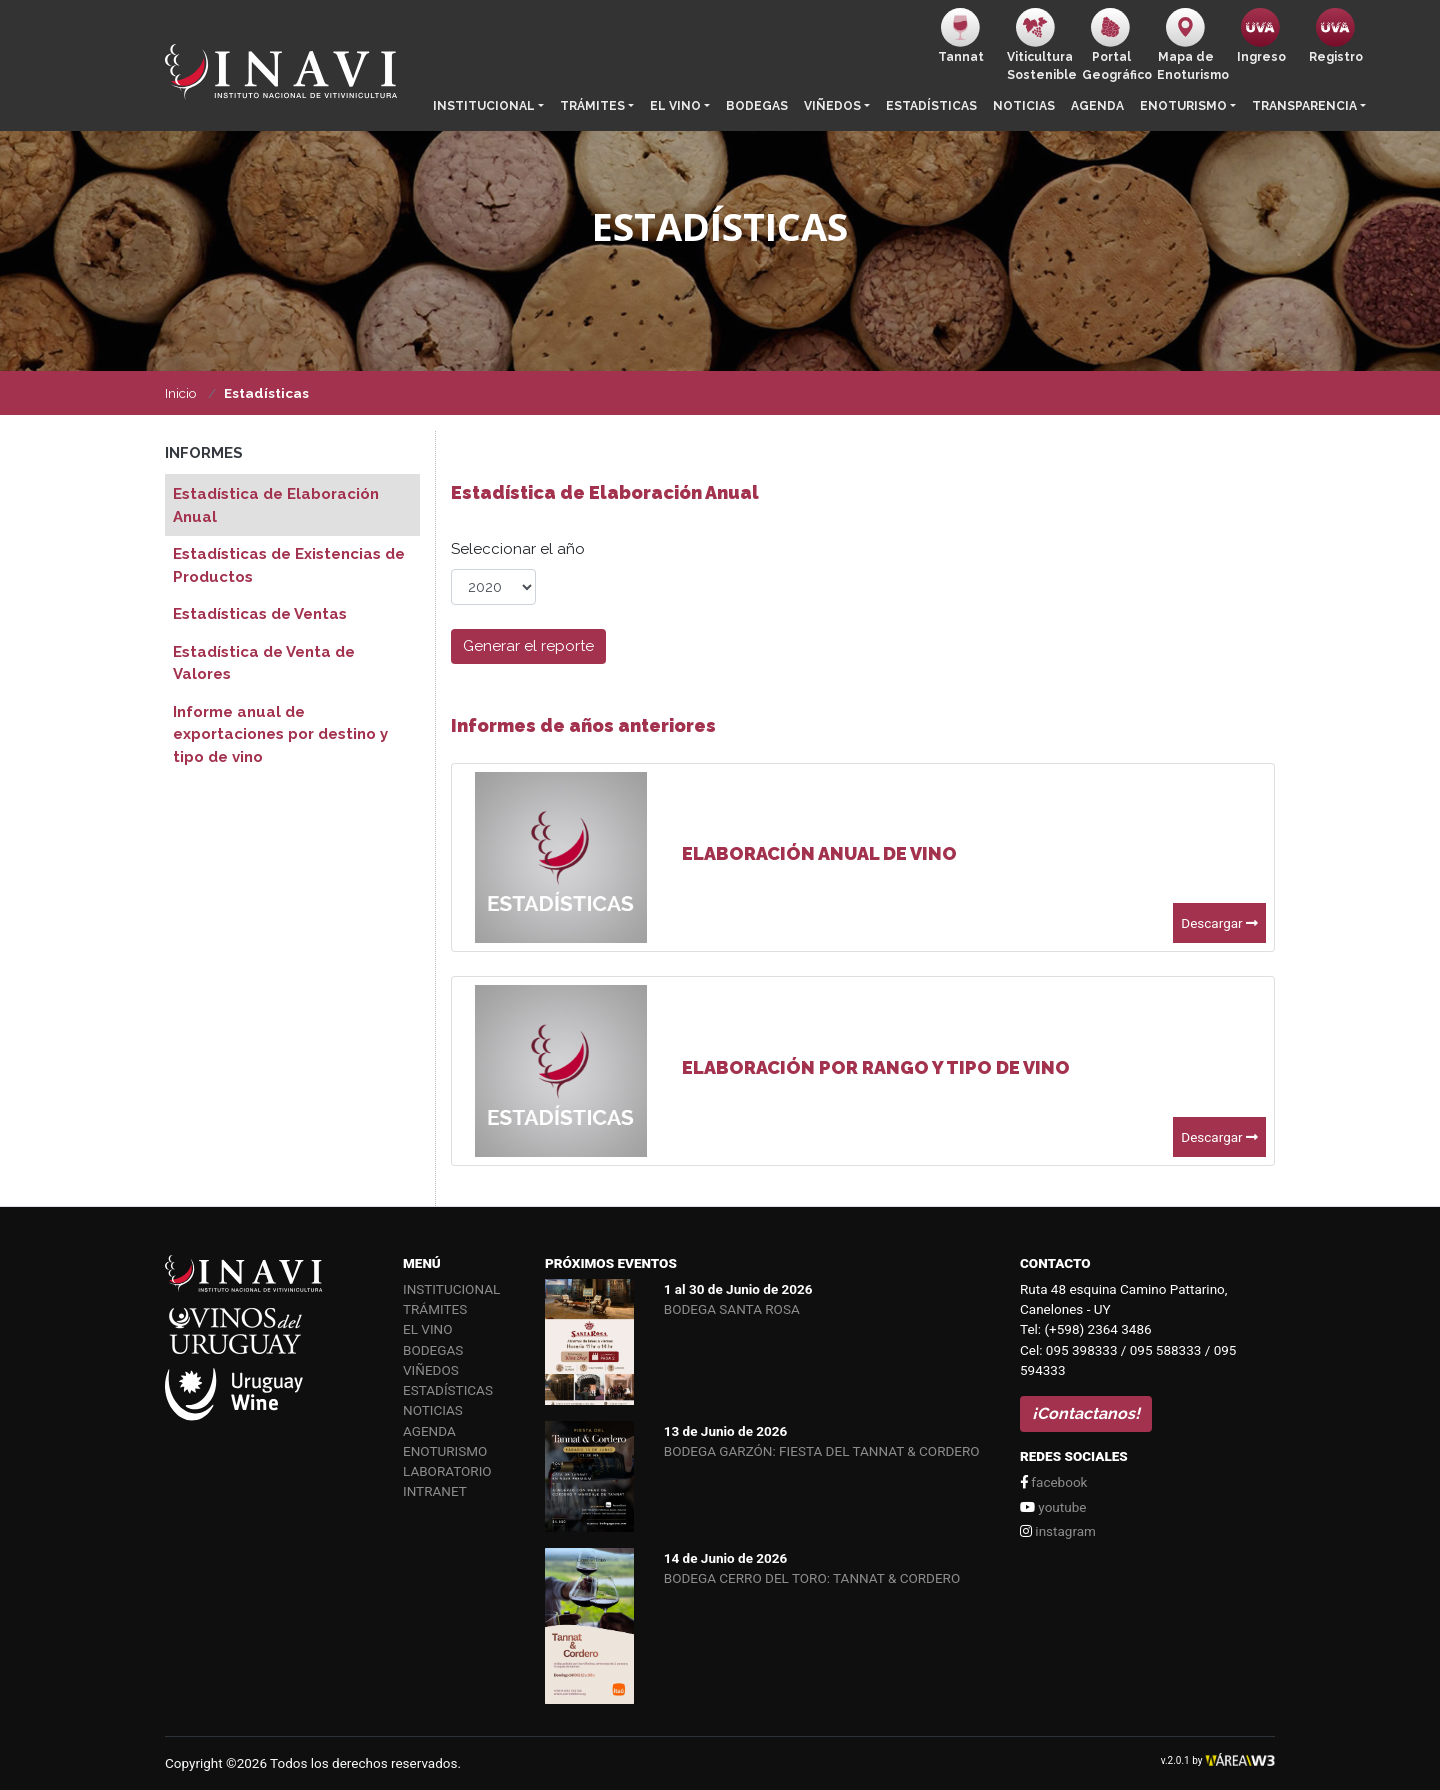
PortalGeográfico (1115, 45)
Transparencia (1304, 106)
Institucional (484, 106)
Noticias (1024, 106)
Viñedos (832, 106)
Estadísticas (931, 106)
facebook (1053, 1482)
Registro (1336, 36)
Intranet (435, 1491)
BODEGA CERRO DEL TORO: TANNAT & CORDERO (812, 1578)
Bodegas (757, 106)
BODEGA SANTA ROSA (732, 1309)
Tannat (961, 36)
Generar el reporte (528, 646)
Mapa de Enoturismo (1190, 45)
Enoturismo (1183, 106)
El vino (675, 106)
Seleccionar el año (518, 549)
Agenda (1097, 106)
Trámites (592, 106)
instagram (1058, 1531)
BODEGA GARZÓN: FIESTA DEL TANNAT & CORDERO (822, 1451)
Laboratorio (447, 1471)
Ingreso (1261, 36)
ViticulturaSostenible (1040, 45)
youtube (1053, 1507)
